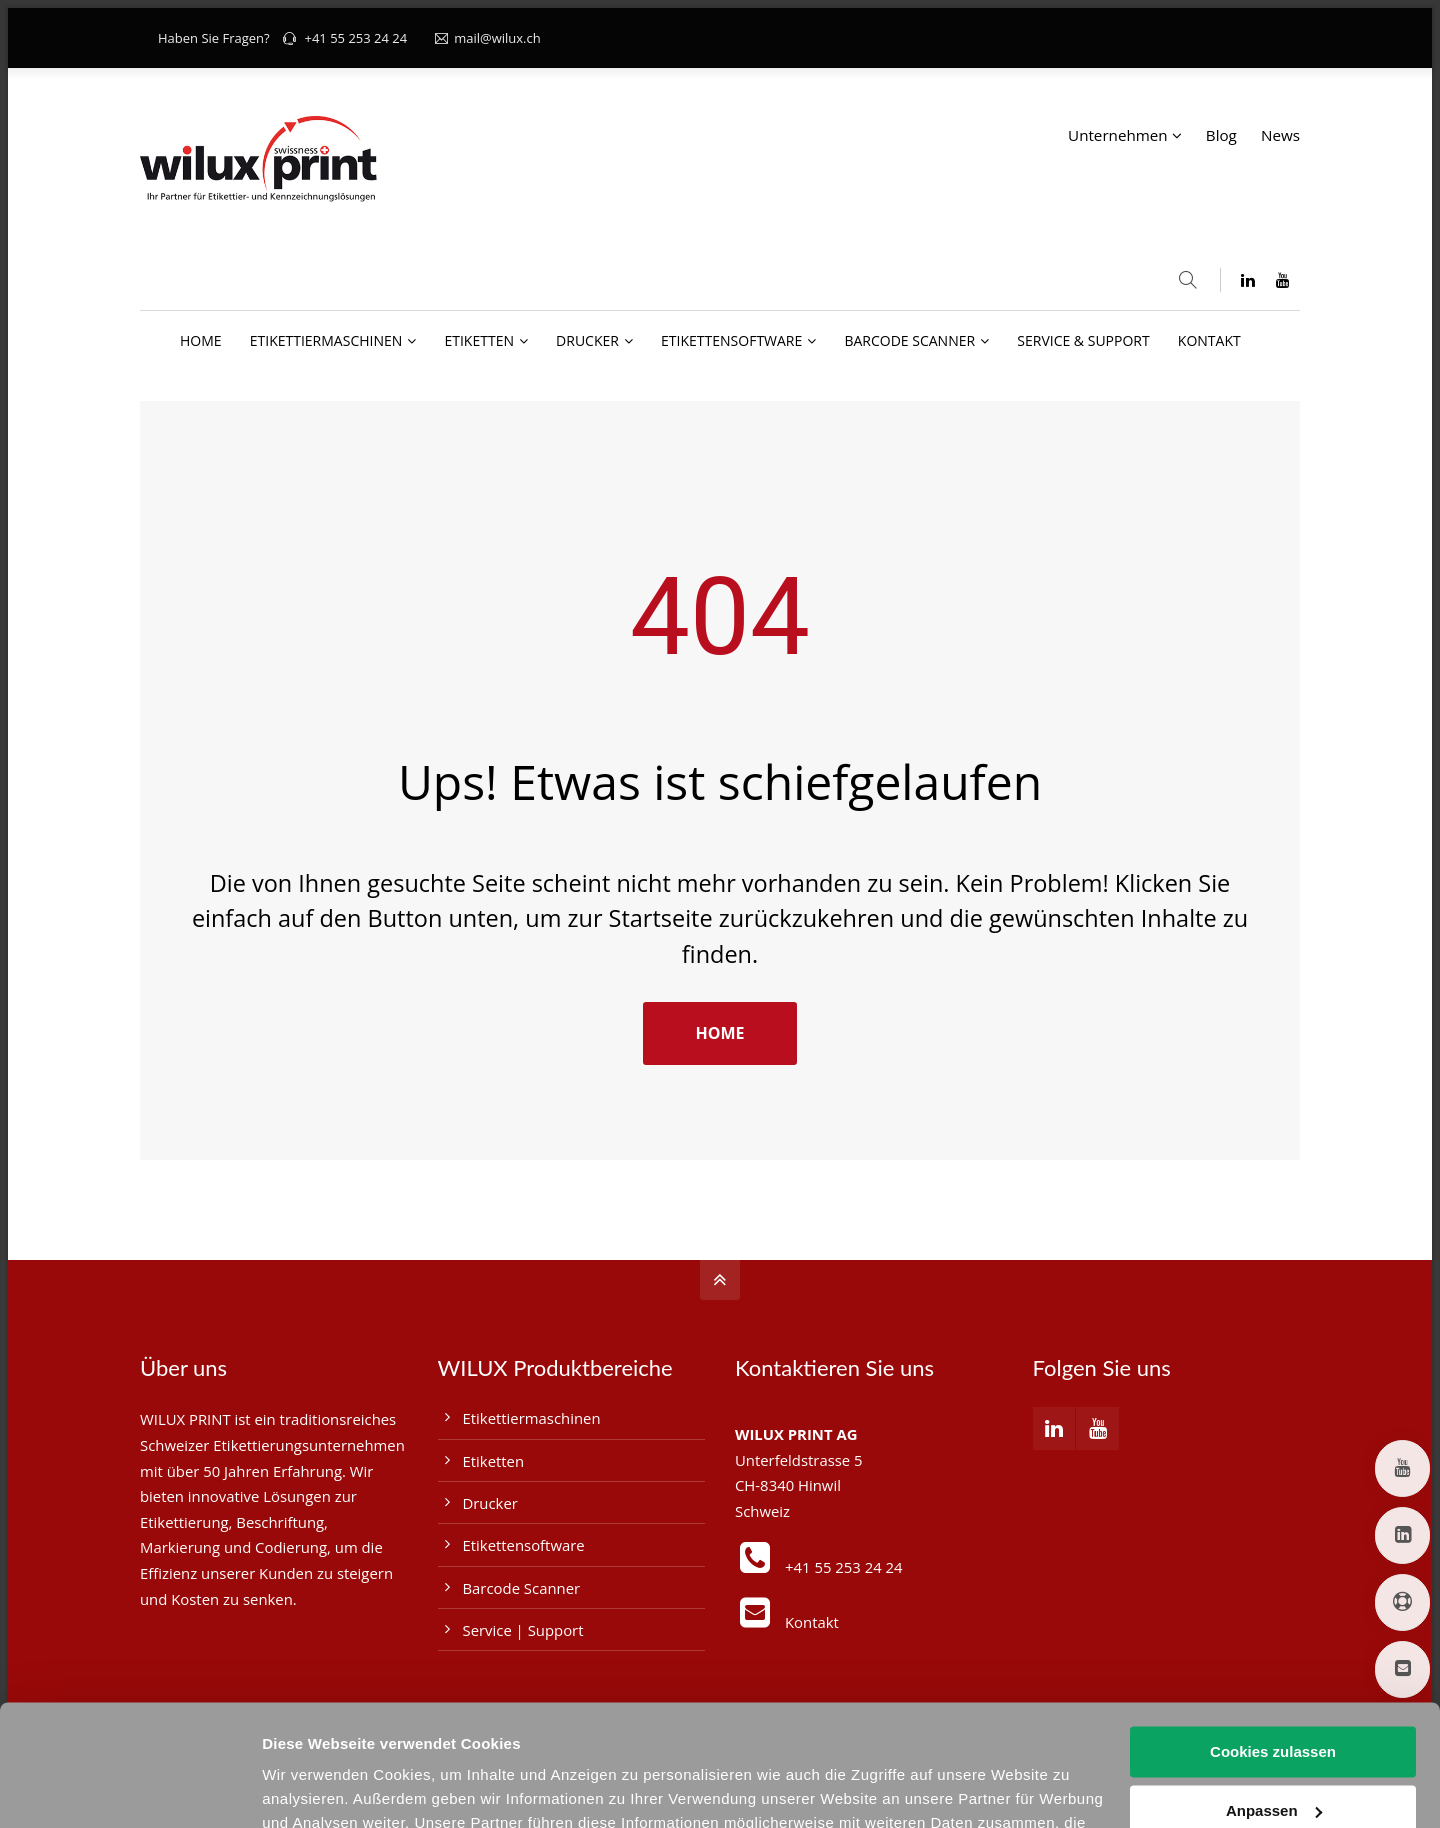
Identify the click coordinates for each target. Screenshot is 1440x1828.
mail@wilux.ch (488, 38)
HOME (719, 1033)
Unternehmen (1118, 135)
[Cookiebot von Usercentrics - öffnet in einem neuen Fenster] (129, 1789)
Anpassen (1274, 1696)
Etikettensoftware (524, 1545)
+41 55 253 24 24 (355, 38)
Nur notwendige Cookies (1273, 1755)
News (1280, 135)
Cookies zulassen (1273, 1638)
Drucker (490, 1503)
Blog (1221, 135)
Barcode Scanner (522, 1588)
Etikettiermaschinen (532, 1418)
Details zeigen (312, 1788)
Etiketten (494, 1461)
